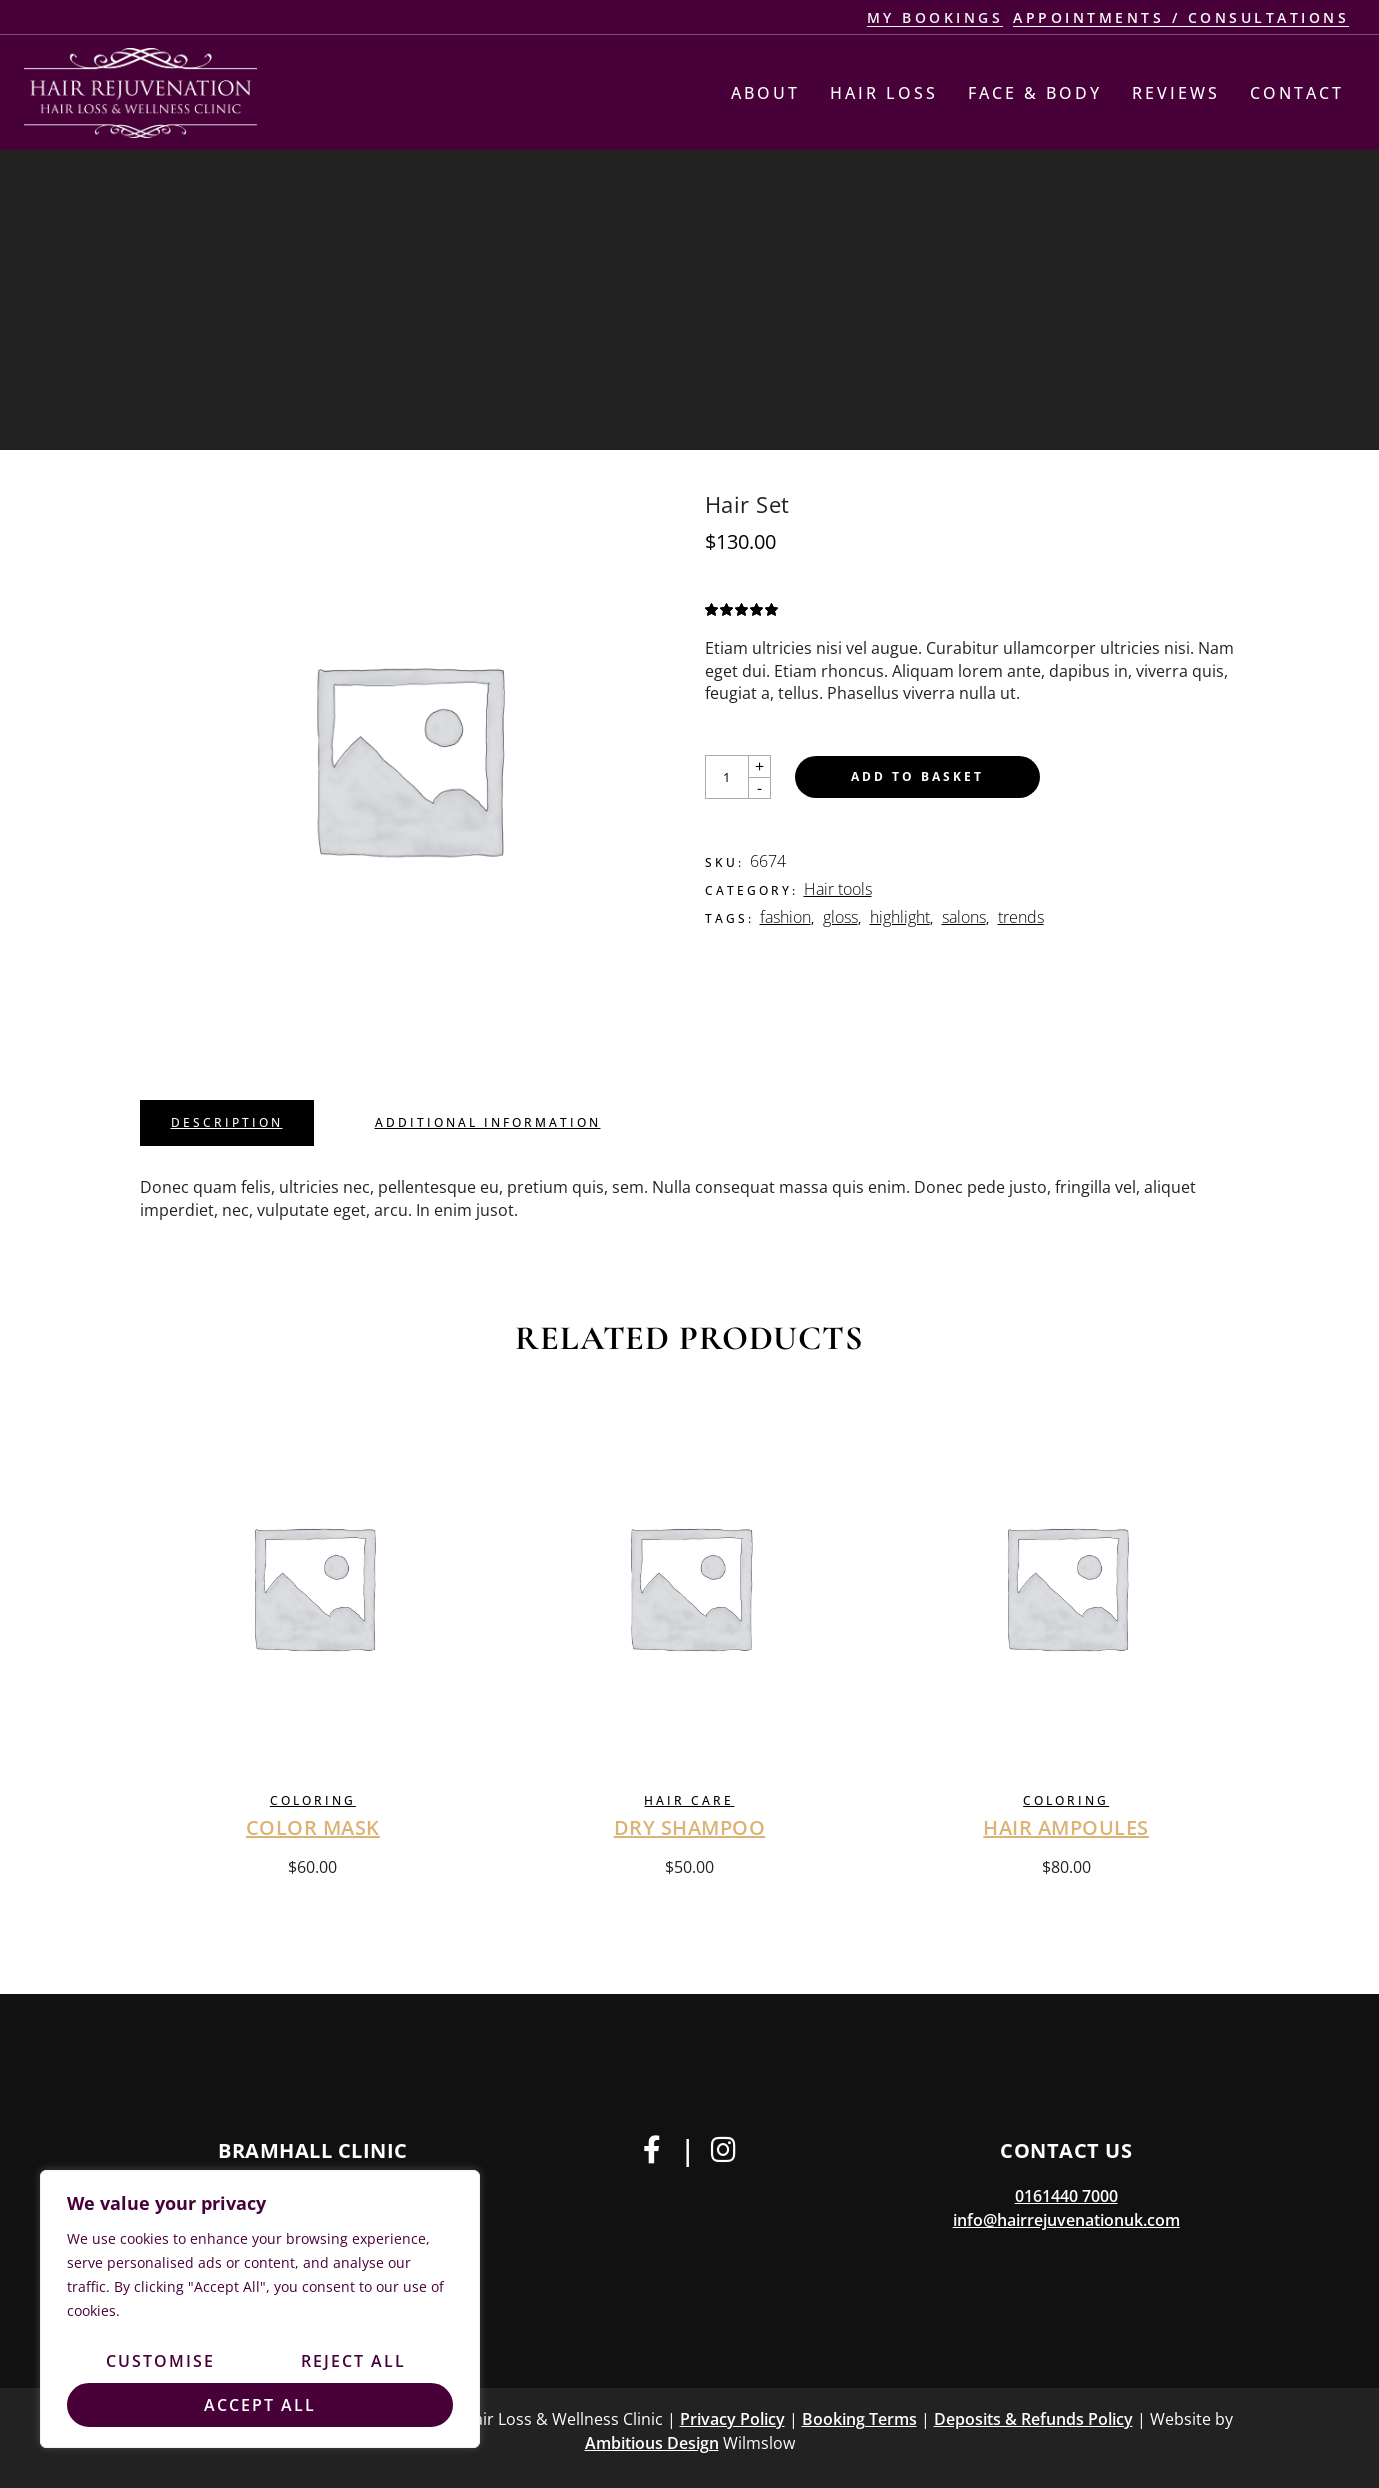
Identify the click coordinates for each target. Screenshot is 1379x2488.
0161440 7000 (1066, 2196)
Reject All (353, 2361)
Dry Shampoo (690, 1827)
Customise (160, 2361)
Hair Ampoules (1066, 1827)
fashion (785, 917)
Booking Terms (859, 2419)
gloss (840, 917)
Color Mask (313, 1827)
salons (964, 917)
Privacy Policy (732, 2419)
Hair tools (838, 889)
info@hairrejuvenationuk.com (1066, 2220)
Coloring (313, 1800)
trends (1021, 917)
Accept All (260, 2405)
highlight (900, 917)
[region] (260, 2309)
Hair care (689, 1800)
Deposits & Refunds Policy (1033, 2419)
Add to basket (917, 776)
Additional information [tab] (488, 1122)
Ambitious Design (652, 2443)
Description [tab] (227, 1122)
